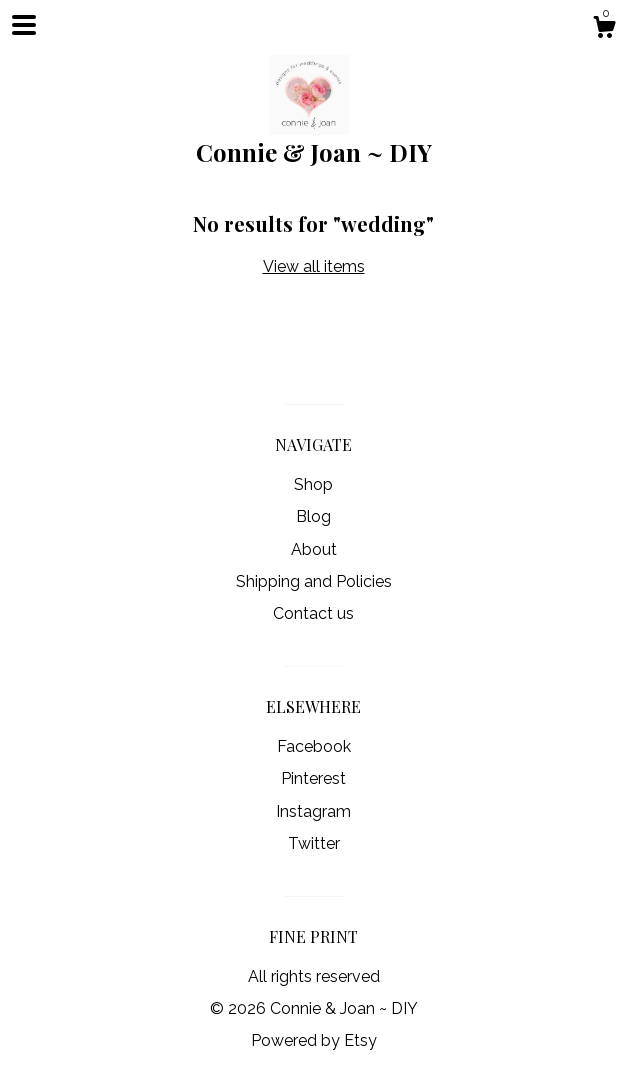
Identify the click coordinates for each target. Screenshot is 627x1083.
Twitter (314, 843)
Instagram (313, 811)
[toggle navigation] (24, 25)
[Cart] (604, 30)
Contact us (313, 613)
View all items (314, 266)
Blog (313, 516)
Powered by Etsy (314, 1040)
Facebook (314, 746)
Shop (313, 484)
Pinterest (313, 778)
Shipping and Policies (314, 581)
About (314, 549)
